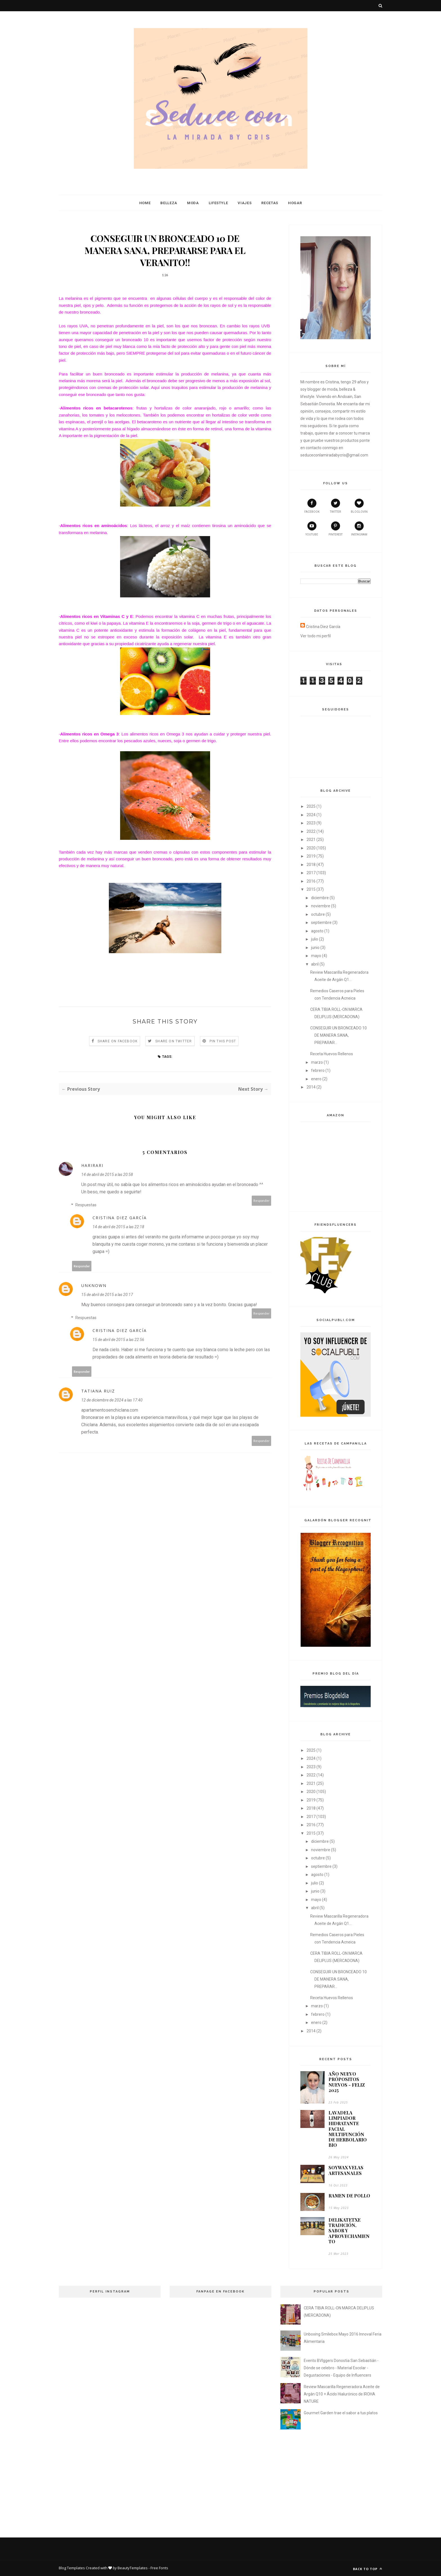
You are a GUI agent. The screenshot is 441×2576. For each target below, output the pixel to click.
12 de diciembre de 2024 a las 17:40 (112, 1400)
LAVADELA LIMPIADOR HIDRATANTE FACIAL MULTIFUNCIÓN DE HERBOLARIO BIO (347, 2129)
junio (315, 947)
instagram (359, 528)
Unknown (94, 1285)
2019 (311, 856)
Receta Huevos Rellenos (331, 1054)
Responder (261, 1200)
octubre (318, 914)
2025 (311, 806)
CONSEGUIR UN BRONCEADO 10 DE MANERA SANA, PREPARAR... (338, 1035)
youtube (311, 528)
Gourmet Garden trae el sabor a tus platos (341, 2413)
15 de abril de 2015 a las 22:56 (118, 1339)
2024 (311, 815)
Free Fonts (159, 2567)
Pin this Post (223, 1041)
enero (316, 1079)
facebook (312, 506)
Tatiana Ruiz (98, 1391)
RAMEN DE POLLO (349, 2195)
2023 (311, 823)
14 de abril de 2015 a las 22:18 (118, 1227)
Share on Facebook (118, 1041)
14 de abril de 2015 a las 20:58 (107, 1174)
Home (145, 203)
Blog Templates (72, 2567)
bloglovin (359, 506)
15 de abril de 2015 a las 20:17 (107, 1294)
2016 (311, 881)
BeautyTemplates (133, 2567)
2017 (311, 872)
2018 (311, 864)
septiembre (321, 922)
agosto (317, 931)
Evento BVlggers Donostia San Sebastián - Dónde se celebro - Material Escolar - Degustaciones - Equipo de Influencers (341, 2367)
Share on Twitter (173, 1041)
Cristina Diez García (120, 1217)
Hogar (295, 203)
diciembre (320, 898)
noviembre (320, 906)
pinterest (335, 528)
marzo (317, 1062)
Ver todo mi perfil (315, 636)
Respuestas (85, 1205)
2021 (311, 839)
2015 (311, 889)
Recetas (269, 203)
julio (314, 939)
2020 (311, 848)
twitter (335, 506)
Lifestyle (218, 203)
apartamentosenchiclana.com (109, 1410)
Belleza (168, 203)
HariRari (92, 1165)
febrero (318, 1070)
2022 (311, 831)
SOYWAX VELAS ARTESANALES (345, 2170)
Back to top (367, 2569)
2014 (311, 1087)
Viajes (244, 203)
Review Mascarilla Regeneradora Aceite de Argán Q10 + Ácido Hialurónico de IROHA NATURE (342, 2394)
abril (315, 964)
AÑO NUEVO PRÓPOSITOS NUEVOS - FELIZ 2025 (346, 2082)
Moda (193, 203)
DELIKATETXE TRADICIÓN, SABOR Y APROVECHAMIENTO (349, 2230)
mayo (316, 955)
